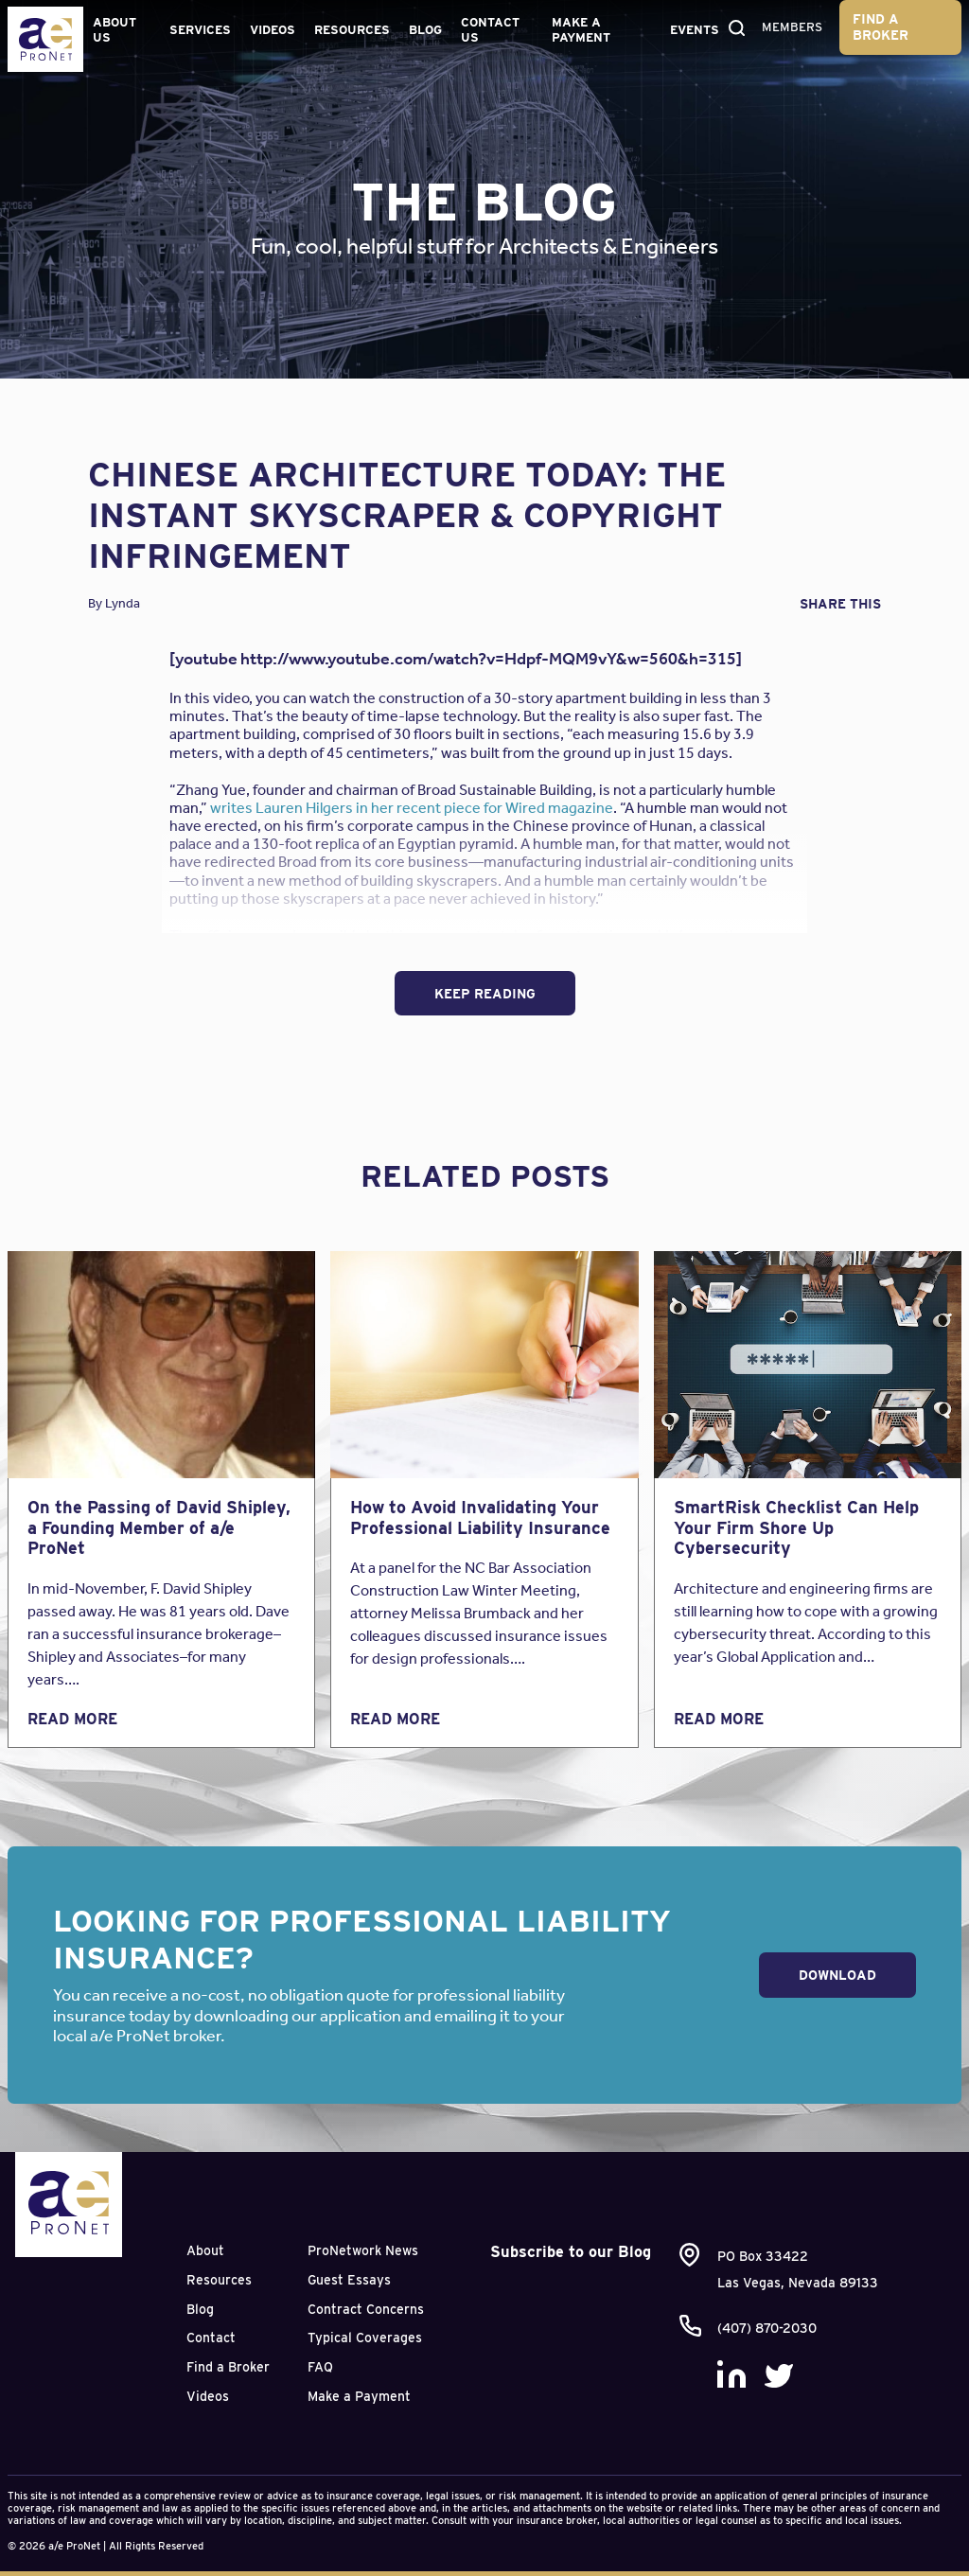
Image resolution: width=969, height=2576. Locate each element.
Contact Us (490, 29)
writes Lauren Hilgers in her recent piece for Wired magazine (411, 808)
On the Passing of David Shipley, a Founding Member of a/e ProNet (159, 1527)
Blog (425, 30)
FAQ (320, 2366)
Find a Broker (880, 27)
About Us (114, 29)
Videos (272, 30)
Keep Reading (485, 993)
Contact (211, 2337)
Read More (72, 1719)
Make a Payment (581, 29)
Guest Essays (349, 2279)
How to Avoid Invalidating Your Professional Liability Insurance (480, 1517)
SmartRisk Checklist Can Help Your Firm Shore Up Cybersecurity (796, 1527)
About (205, 2250)
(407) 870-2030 (767, 2328)
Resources (352, 30)
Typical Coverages (365, 2337)
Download (837, 1975)
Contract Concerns (366, 2309)
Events (694, 30)
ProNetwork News (363, 2250)
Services (200, 30)
